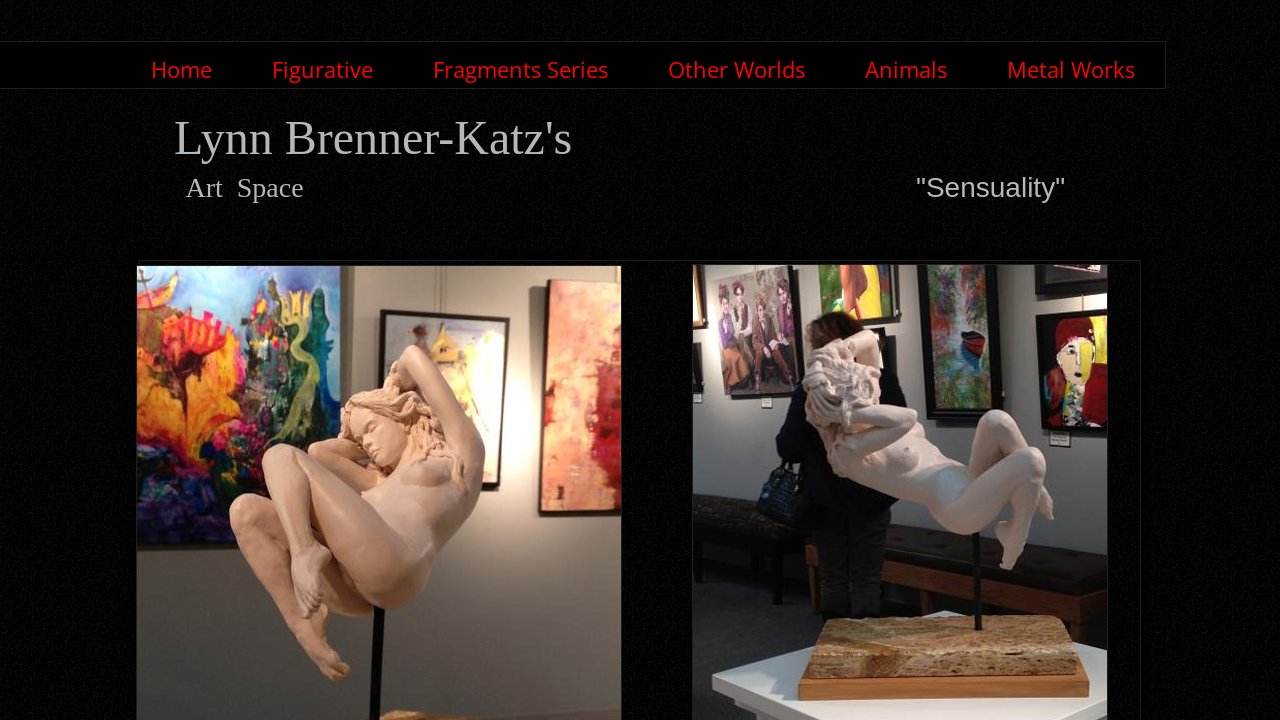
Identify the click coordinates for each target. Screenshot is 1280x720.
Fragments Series (520, 69)
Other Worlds (736, 69)
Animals (906, 69)
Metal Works (1071, 69)
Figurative (322, 69)
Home (181, 69)
